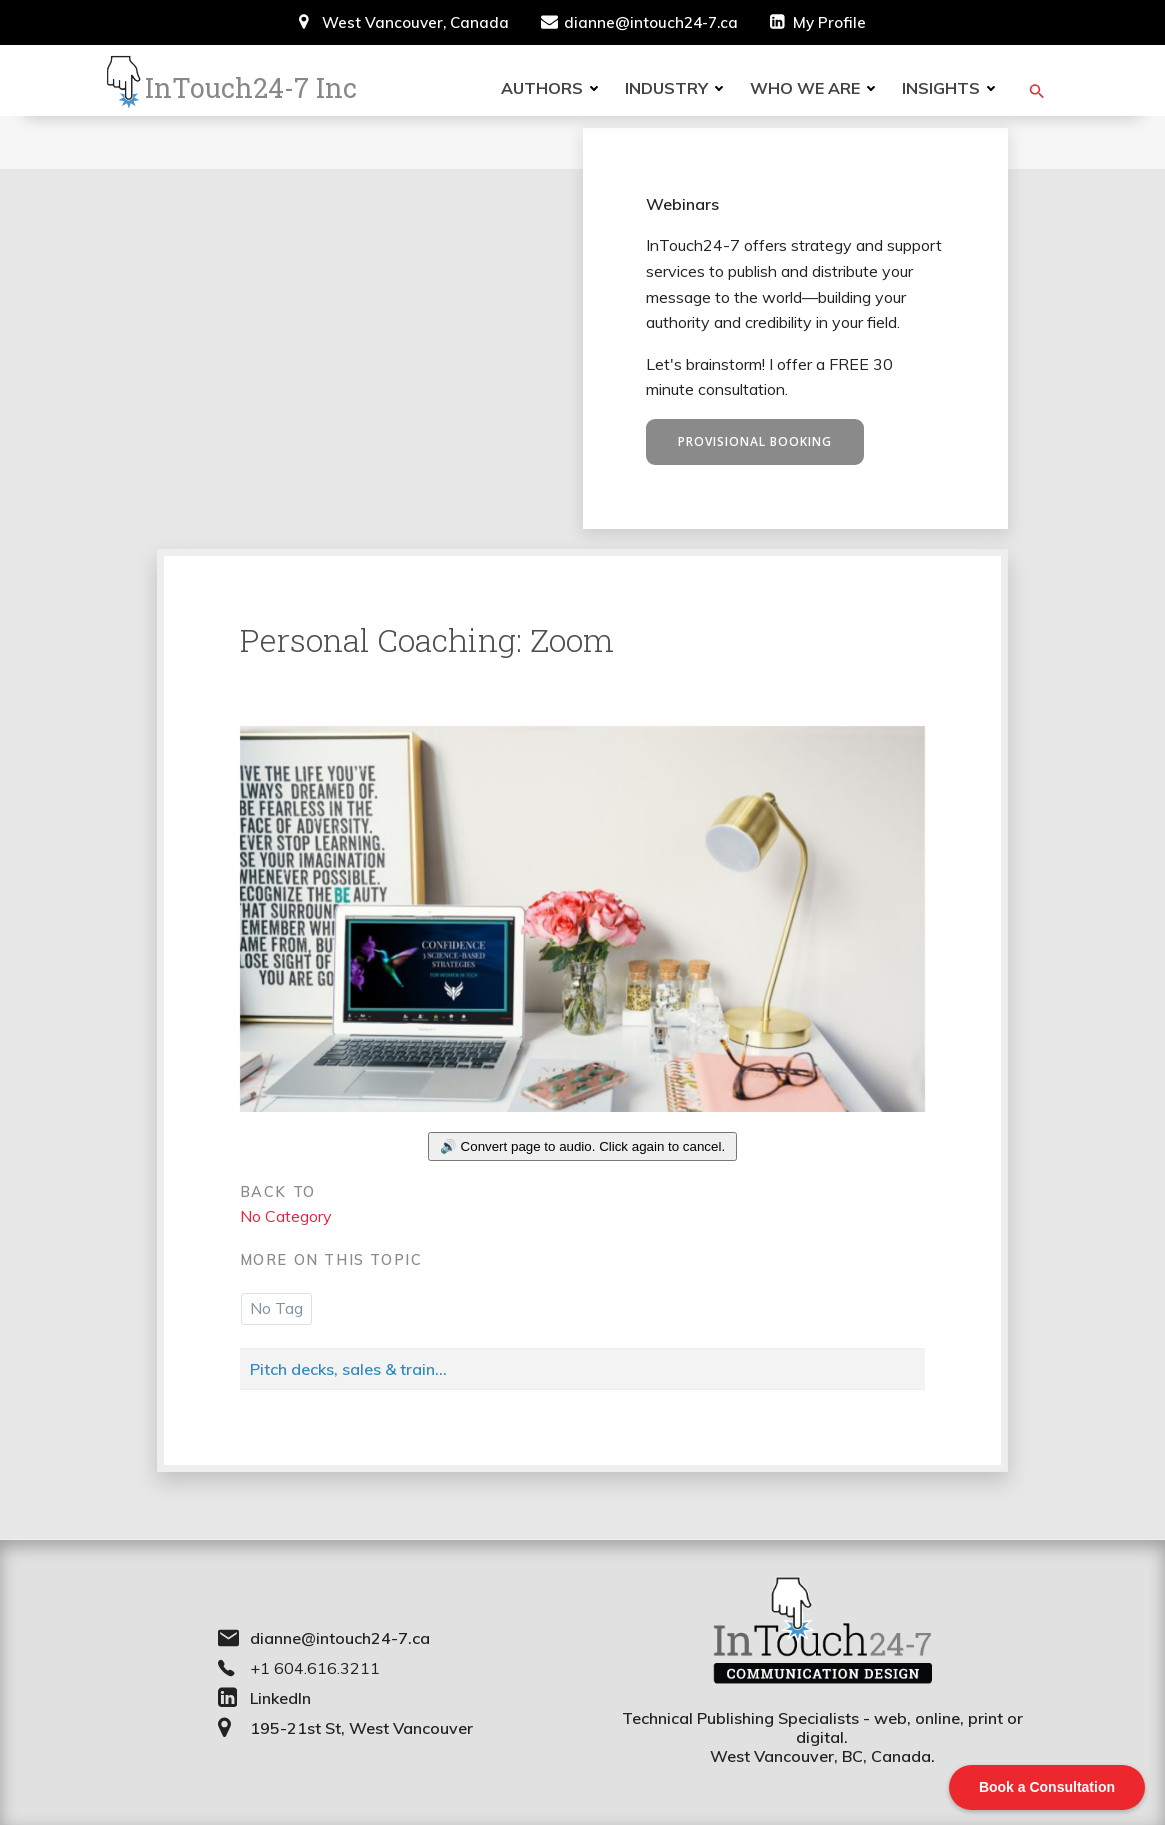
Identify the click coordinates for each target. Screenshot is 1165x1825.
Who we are (817, 88)
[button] (1038, 91)
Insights (953, 88)
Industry (678, 88)
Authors (554, 88)
